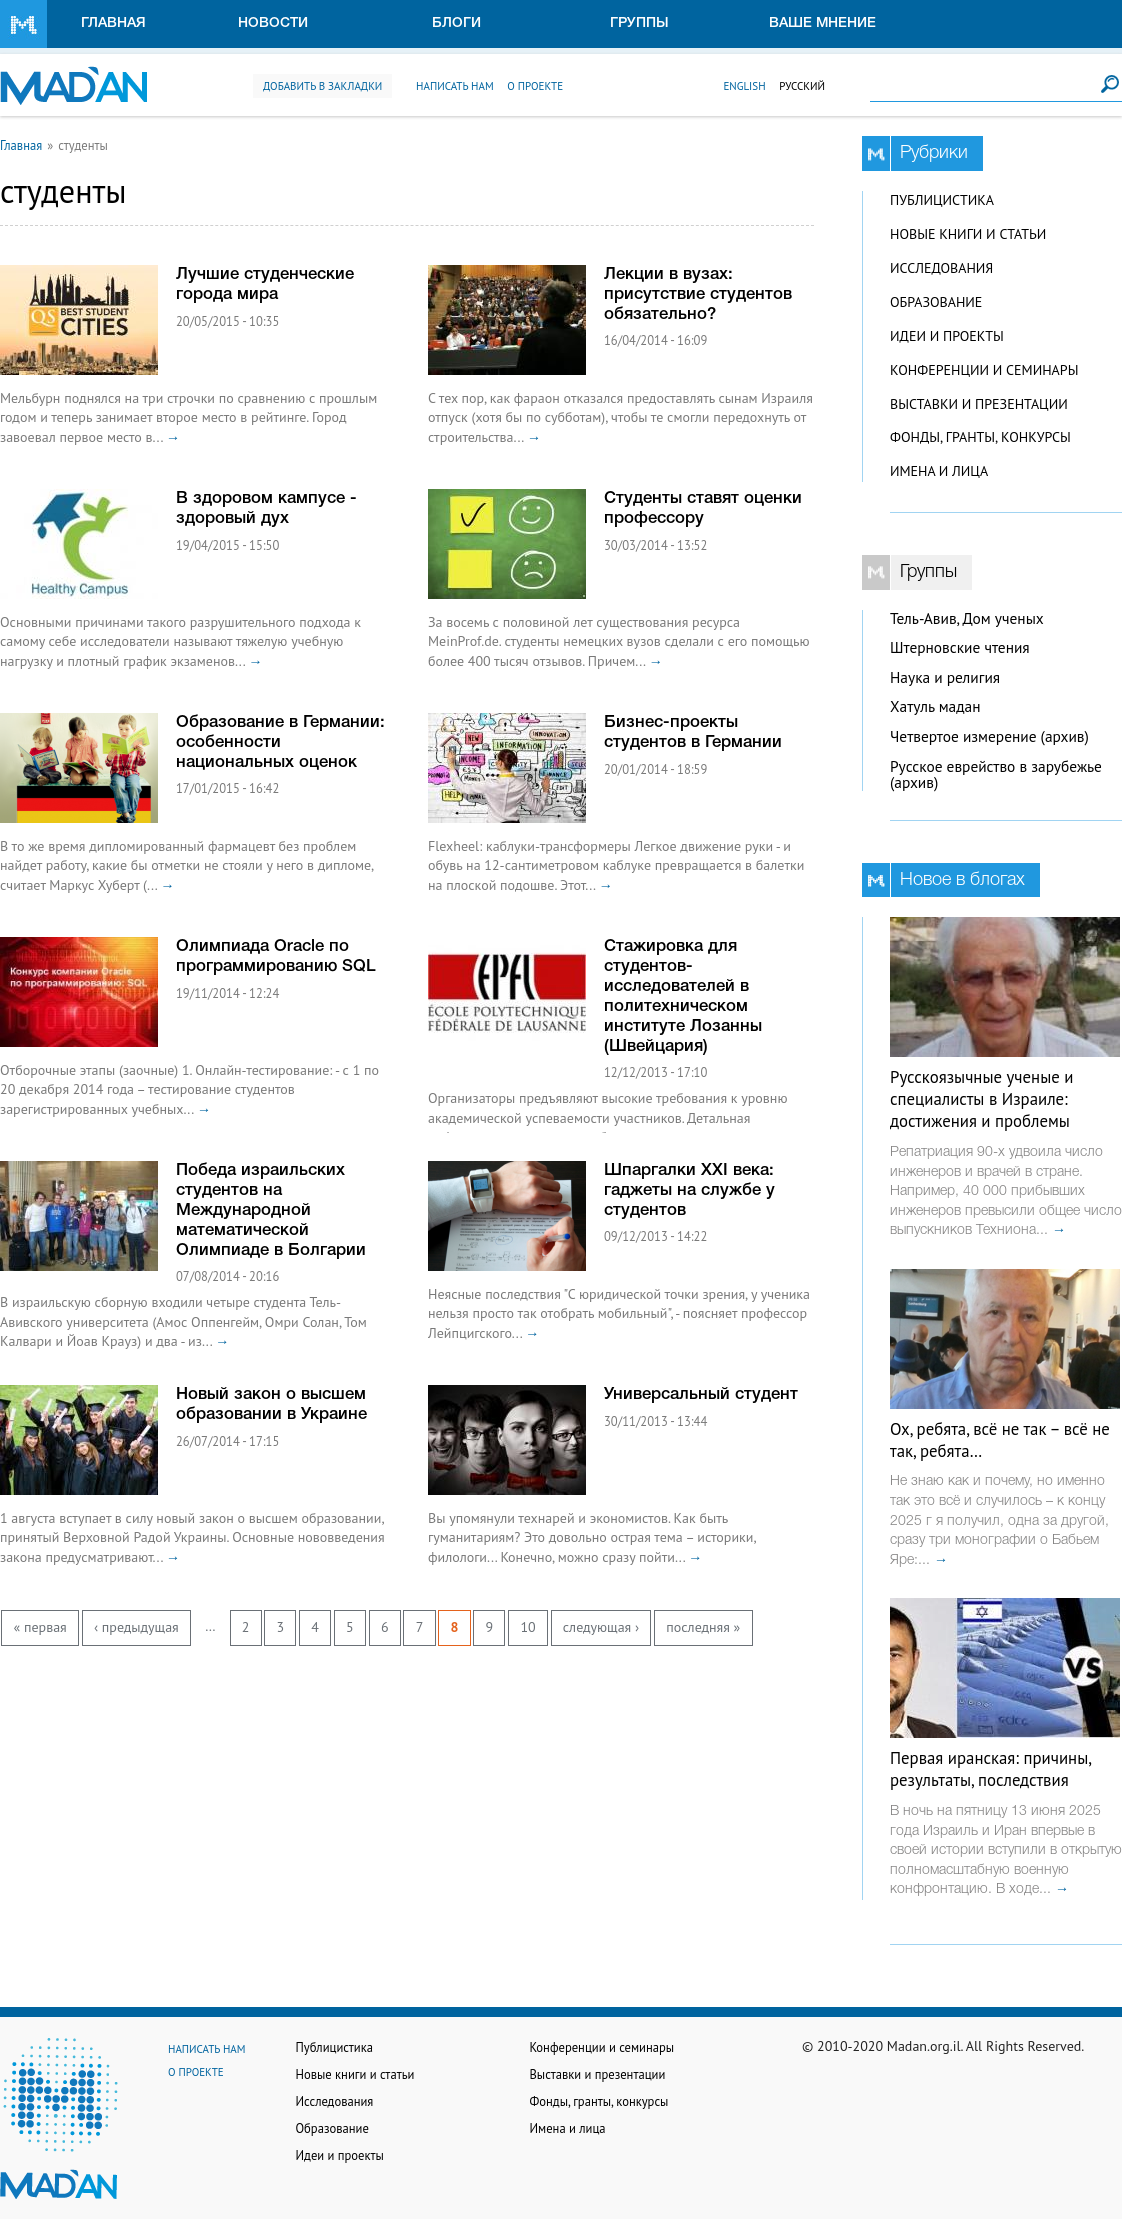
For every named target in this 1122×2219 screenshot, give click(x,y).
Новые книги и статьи (968, 234)
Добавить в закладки (322, 86)
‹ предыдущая (136, 1627)
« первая (40, 1627)
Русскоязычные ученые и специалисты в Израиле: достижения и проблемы (981, 1099)
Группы (639, 23)
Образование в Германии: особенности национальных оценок (280, 742)
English (744, 86)
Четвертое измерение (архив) (989, 736)
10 (527, 1627)
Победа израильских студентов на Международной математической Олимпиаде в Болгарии (271, 1210)
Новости (273, 23)
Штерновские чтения (960, 647)
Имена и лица (939, 471)
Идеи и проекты (947, 336)
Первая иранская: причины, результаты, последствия (990, 1769)
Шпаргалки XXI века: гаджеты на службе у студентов (689, 1190)
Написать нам (455, 86)
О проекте (535, 86)
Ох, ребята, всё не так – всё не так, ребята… (1000, 1440)
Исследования (941, 268)
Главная (113, 23)
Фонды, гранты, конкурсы (980, 437)
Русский (802, 86)
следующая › (601, 1627)
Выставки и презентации (979, 404)
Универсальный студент (701, 1394)
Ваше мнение (822, 23)
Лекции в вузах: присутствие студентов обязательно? (698, 294)
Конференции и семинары (984, 370)
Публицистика (942, 200)
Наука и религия (945, 677)
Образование (936, 302)
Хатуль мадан (935, 706)
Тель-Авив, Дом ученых (967, 618)
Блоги (456, 23)
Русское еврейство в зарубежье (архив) (996, 775)
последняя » (703, 1627)
